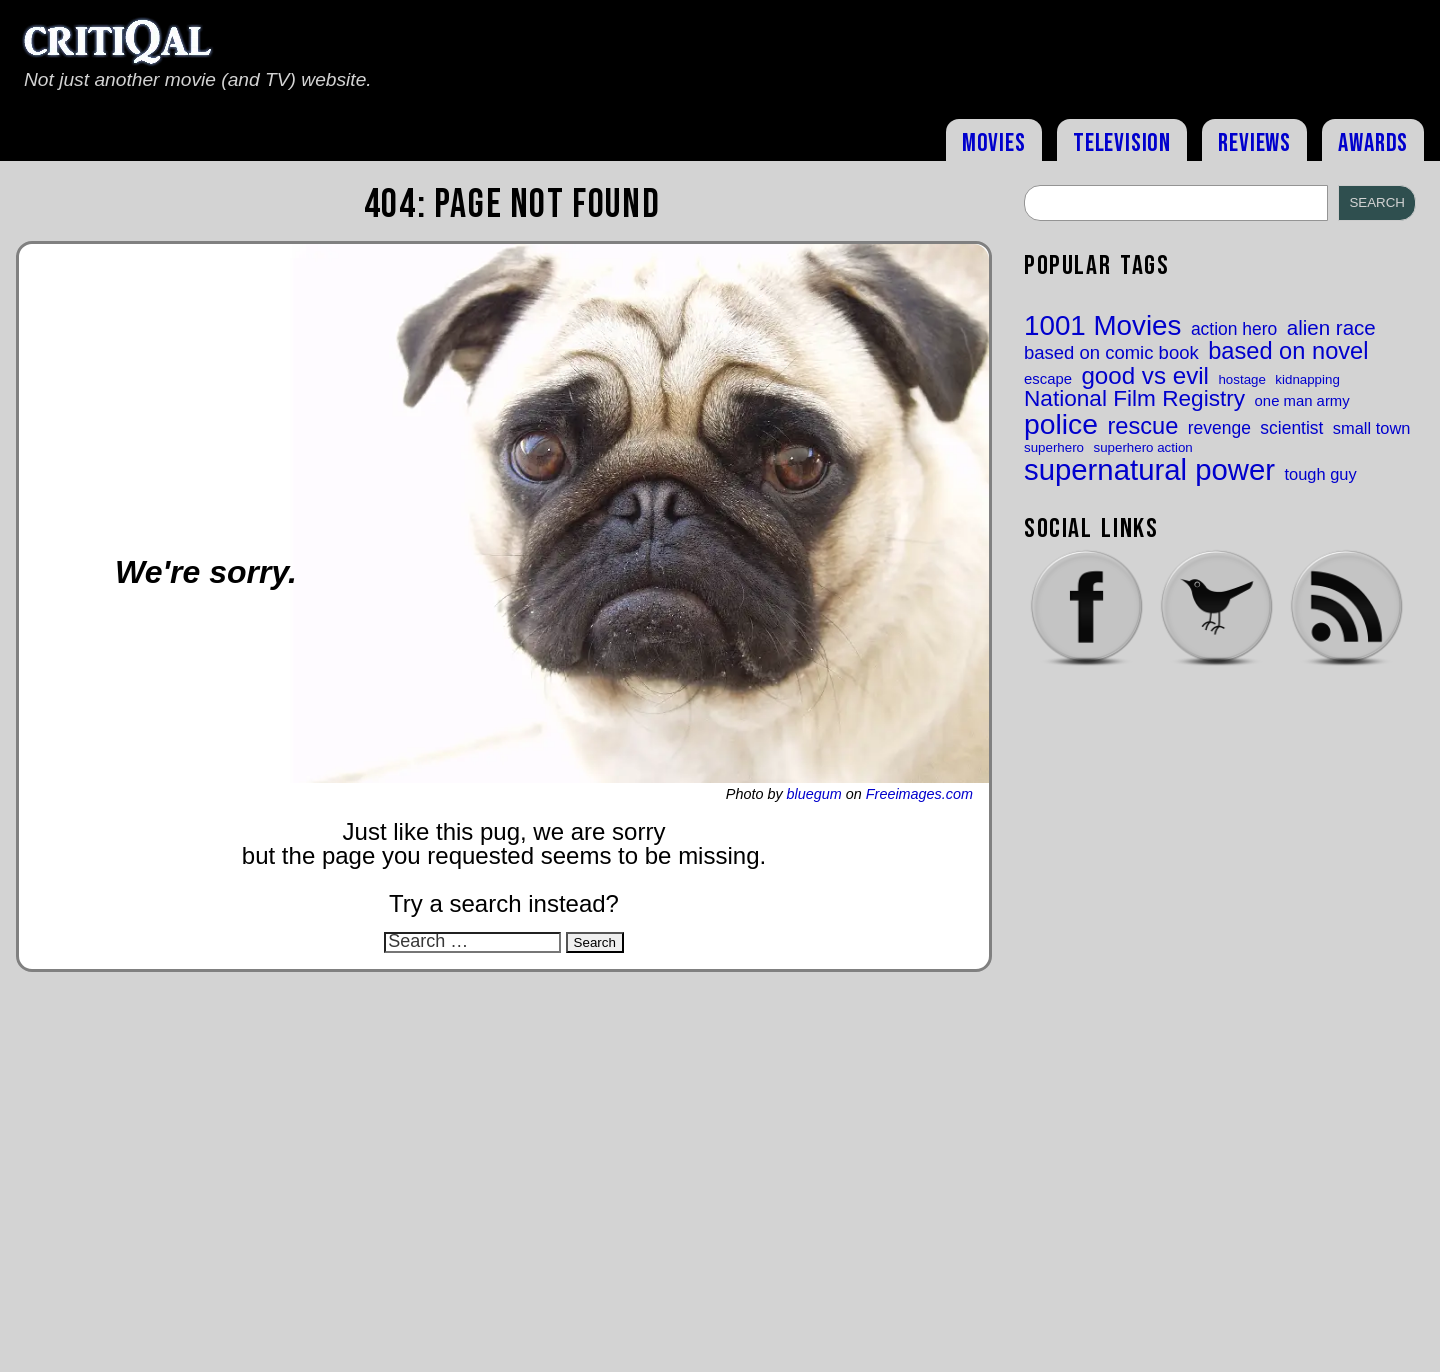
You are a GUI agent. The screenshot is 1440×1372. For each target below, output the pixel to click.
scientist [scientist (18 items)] (1291, 428)
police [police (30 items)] (1061, 424)
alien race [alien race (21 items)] (1331, 328)
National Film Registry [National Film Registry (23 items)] (1134, 399)
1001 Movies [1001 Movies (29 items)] (1102, 326)
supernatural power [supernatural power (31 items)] (1149, 469)
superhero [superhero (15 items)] (1054, 447)
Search (1377, 202)
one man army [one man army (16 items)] (1302, 401)
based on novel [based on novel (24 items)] (1288, 352)
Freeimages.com (919, 794)
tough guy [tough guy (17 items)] (1321, 474)
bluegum (814, 794)
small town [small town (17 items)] (1372, 428)
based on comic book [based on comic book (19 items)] (1111, 353)
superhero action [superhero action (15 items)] (1142, 447)
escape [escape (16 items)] (1048, 379)
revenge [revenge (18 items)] (1219, 428)
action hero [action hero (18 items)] (1234, 329)
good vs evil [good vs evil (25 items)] (1145, 376)
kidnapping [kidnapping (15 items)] (1307, 379)
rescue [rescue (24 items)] (1142, 427)
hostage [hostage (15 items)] (1241, 379)
